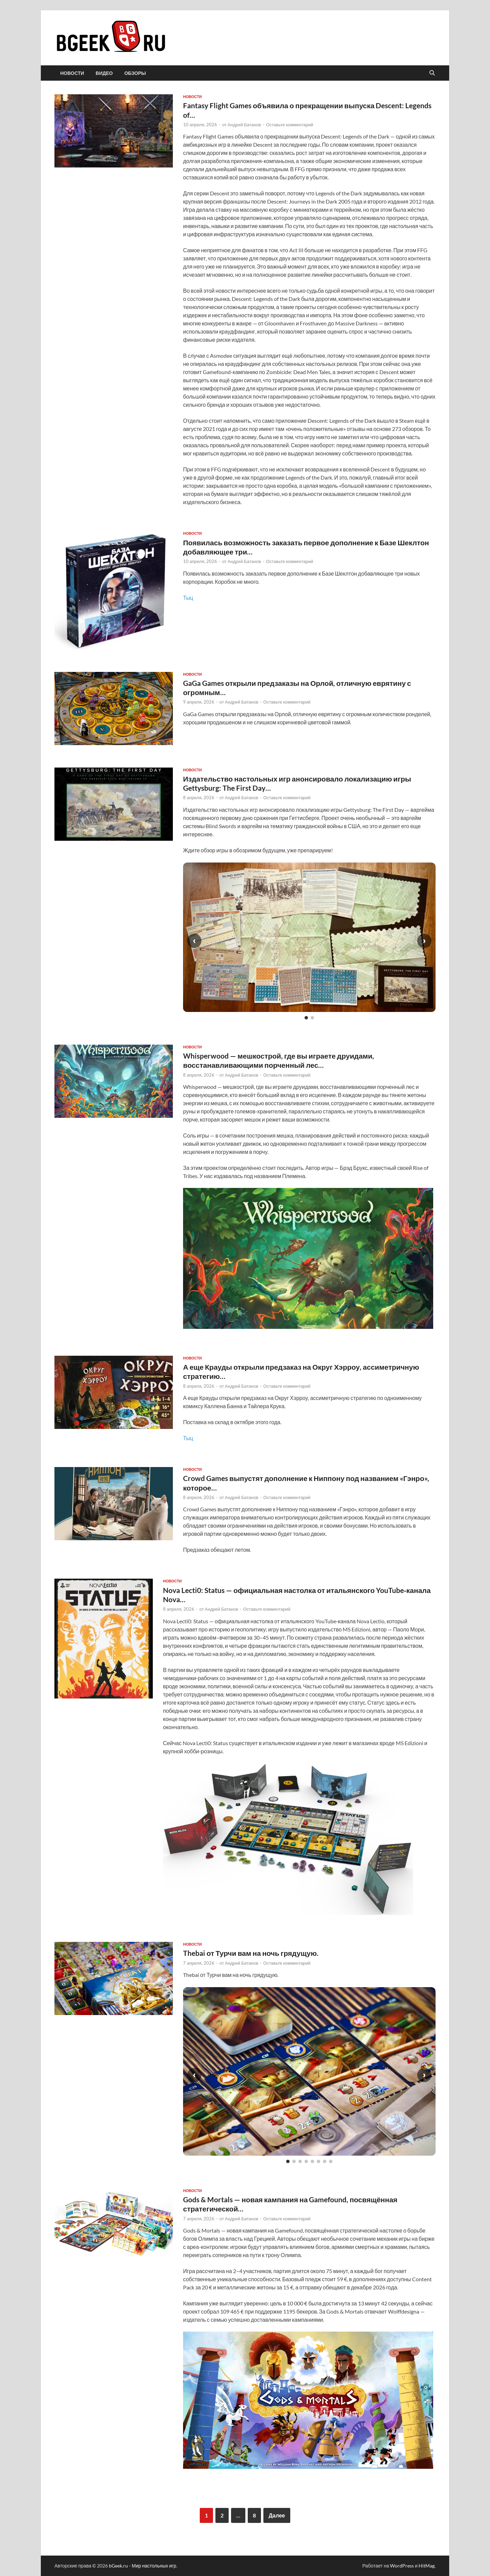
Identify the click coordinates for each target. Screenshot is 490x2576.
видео (104, 73)
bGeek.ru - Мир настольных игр (142, 2566)
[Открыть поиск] (432, 73)
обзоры (135, 73)
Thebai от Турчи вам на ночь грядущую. (250, 1953)
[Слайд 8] (330, 2161)
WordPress (402, 2566)
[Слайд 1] (306, 1017)
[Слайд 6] (318, 2161)
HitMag (427, 2566)
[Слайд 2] (312, 1017)
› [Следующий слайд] (424, 941)
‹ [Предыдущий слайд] (194, 941)
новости (72, 73)
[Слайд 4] (306, 2161)
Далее (276, 2515)
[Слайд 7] (324, 2161)
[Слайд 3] (300, 2161)
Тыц (188, 597)
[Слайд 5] (312, 2161)
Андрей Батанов (244, 124)
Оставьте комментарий (289, 124)
